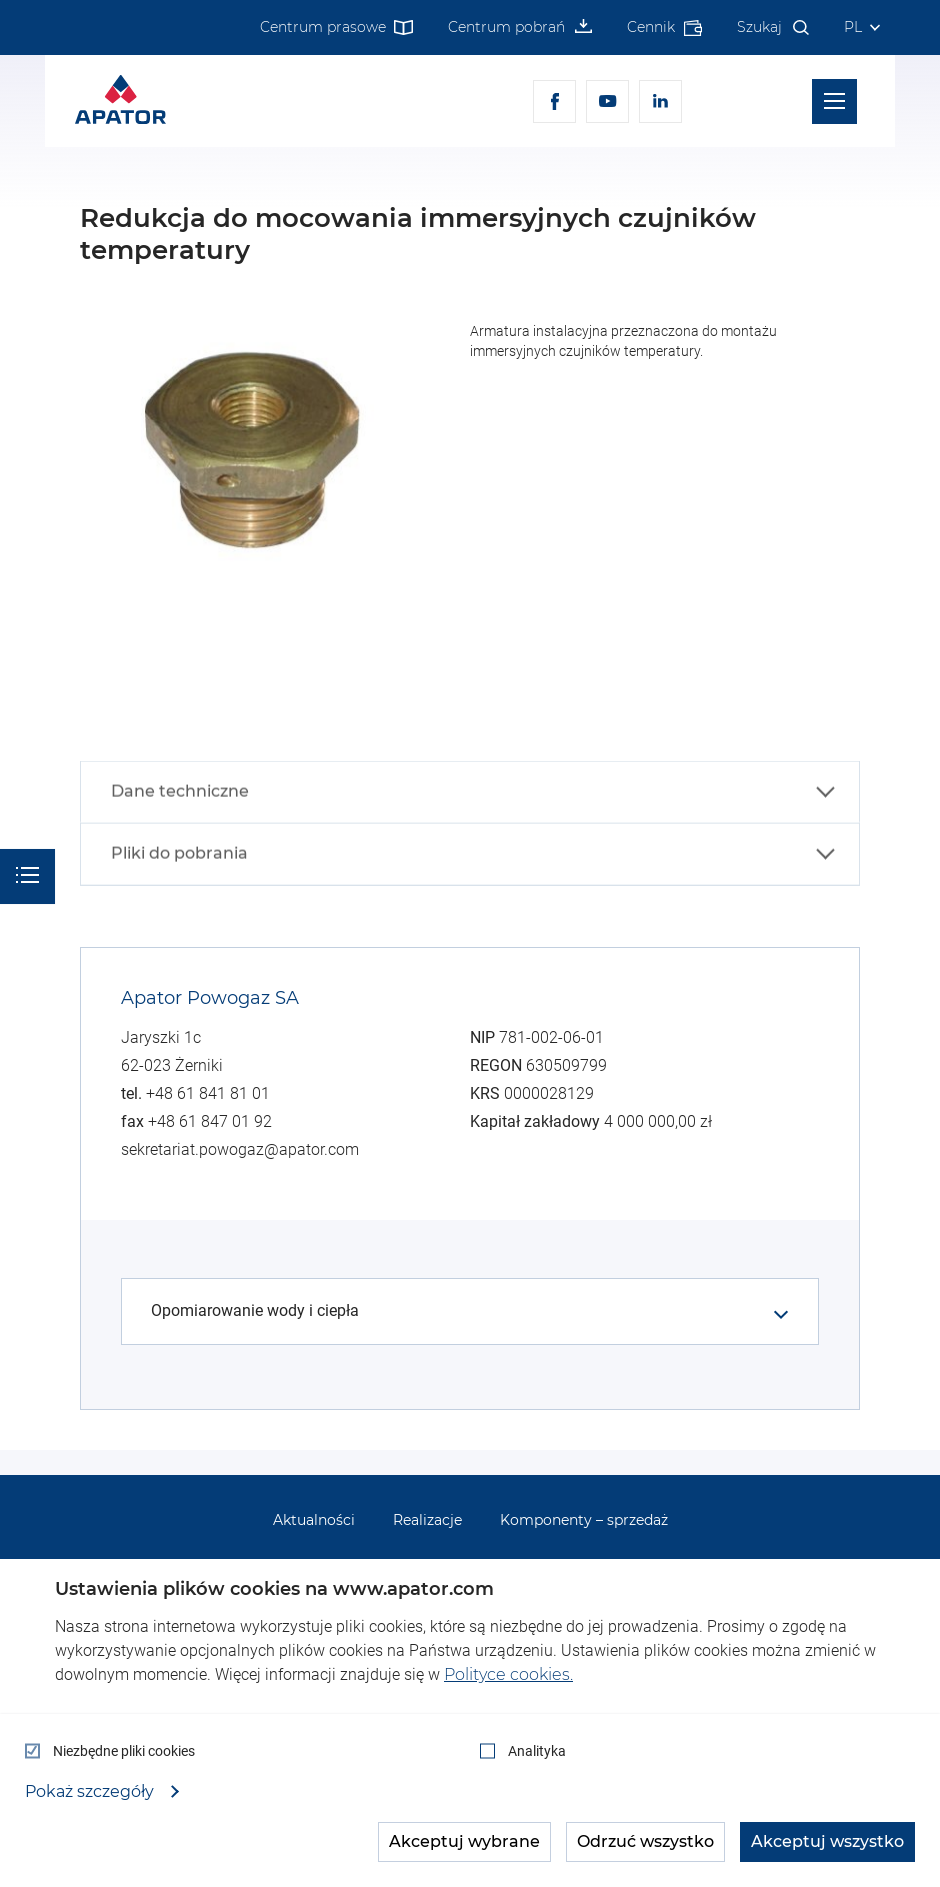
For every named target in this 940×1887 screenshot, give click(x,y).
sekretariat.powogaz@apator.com (240, 1149)
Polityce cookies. (508, 1674)
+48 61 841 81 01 (208, 1093)
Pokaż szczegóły (91, 1792)
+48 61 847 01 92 (210, 1121)
